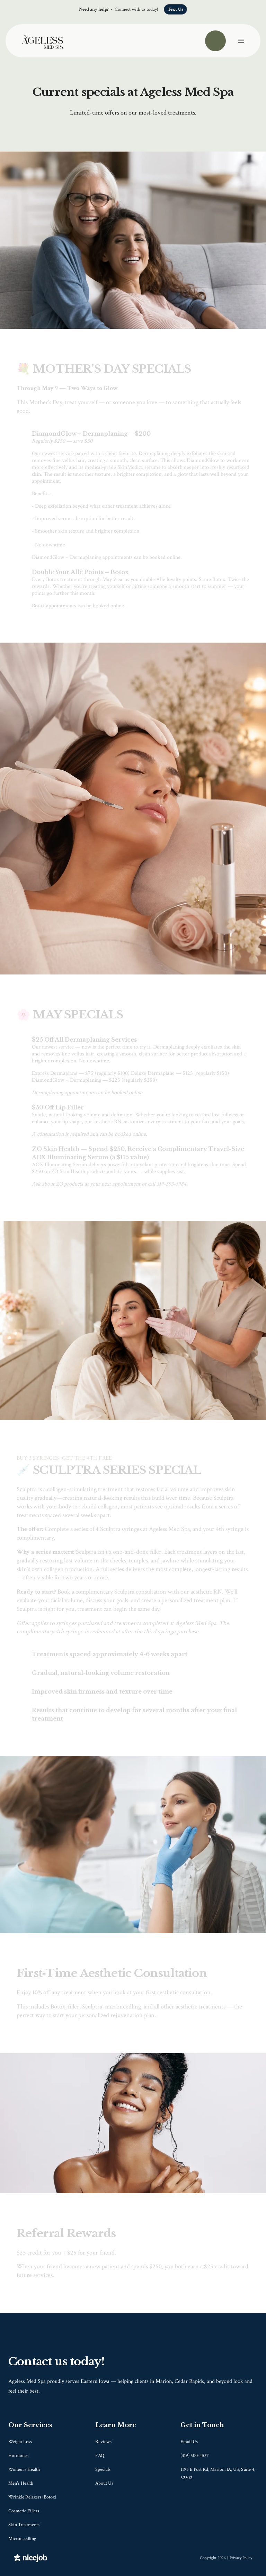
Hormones (18, 2455)
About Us (104, 2483)
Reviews (103, 2442)
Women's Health (24, 2469)
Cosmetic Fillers (23, 2511)
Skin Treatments (23, 2525)
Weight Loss (20, 2442)
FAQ (99, 2455)
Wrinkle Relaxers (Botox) (32, 2497)
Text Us (175, 9)
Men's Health (20, 2483)
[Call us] (215, 40)
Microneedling (22, 2539)
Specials (102, 2469)
